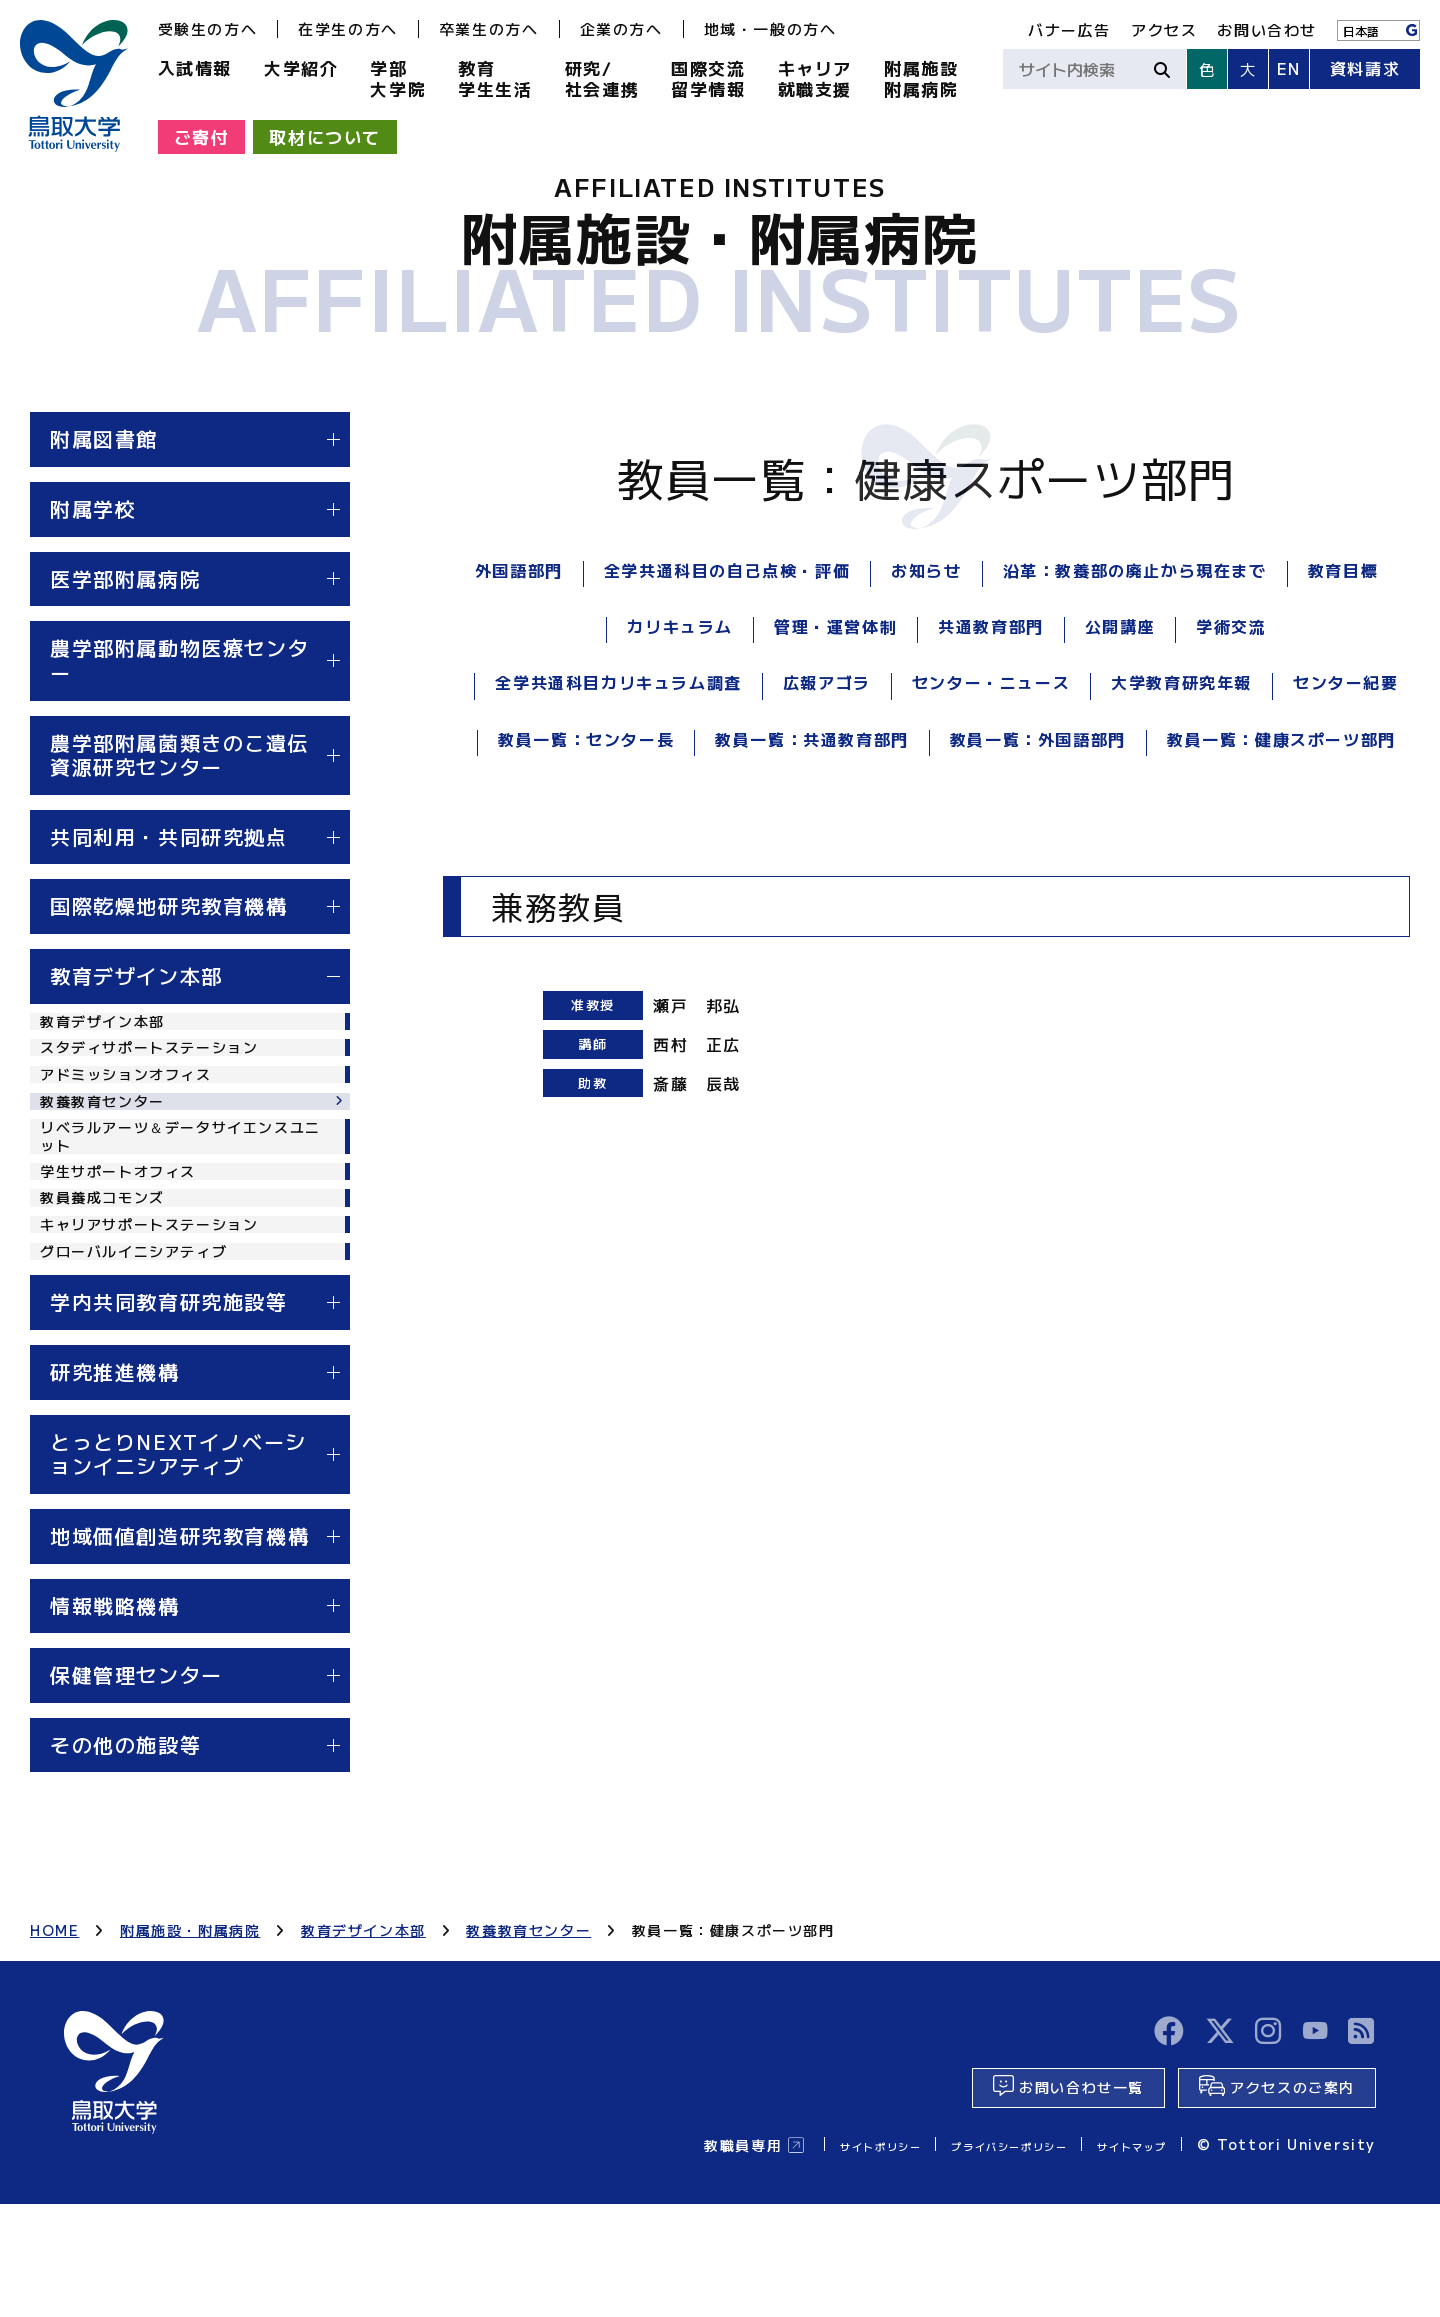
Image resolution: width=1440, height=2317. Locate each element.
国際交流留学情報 (708, 78)
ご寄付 (202, 136)
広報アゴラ (827, 682)
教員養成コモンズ (110, 1264)
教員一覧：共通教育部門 (812, 739)
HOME (54, 2023)
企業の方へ (621, 28)
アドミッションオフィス (137, 1098)
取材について (325, 136)
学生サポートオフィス (128, 1228)
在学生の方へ (348, 28)
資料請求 (1365, 68)
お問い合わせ (1267, 29)
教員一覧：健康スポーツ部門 (1281, 739)
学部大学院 (398, 78)
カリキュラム (680, 626)
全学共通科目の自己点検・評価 (727, 570)
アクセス (1164, 29)
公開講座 (1120, 626)
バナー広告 (1069, 29)
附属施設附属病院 (921, 78)
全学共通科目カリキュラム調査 (618, 682)
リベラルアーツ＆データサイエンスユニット (181, 1181)
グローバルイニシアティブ (145, 1338)
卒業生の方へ (489, 28)
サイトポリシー (802, 2257)
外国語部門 (519, 570)
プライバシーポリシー (965, 2257)
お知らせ (926, 570)
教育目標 (1343, 570)
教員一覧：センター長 (586, 739)
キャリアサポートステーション (163, 1301)
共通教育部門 (991, 626)
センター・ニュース (991, 682)
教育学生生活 (495, 78)
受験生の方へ (208, 28)
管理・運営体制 (835, 626)
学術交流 (1231, 626)
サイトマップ (1120, 2257)
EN (1289, 68)
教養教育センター (110, 1135)
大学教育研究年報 (1181, 682)
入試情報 (195, 67)
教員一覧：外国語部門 (1038, 739)
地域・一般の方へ (770, 28)
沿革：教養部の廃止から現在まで (1135, 570)
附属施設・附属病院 (190, 2023)
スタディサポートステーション (163, 1061)
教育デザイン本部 (110, 1025)
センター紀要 (1346, 682)
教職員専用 (651, 2257)
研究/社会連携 (602, 78)
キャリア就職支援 (815, 78)
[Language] (1378, 31)
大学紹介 (301, 67)
